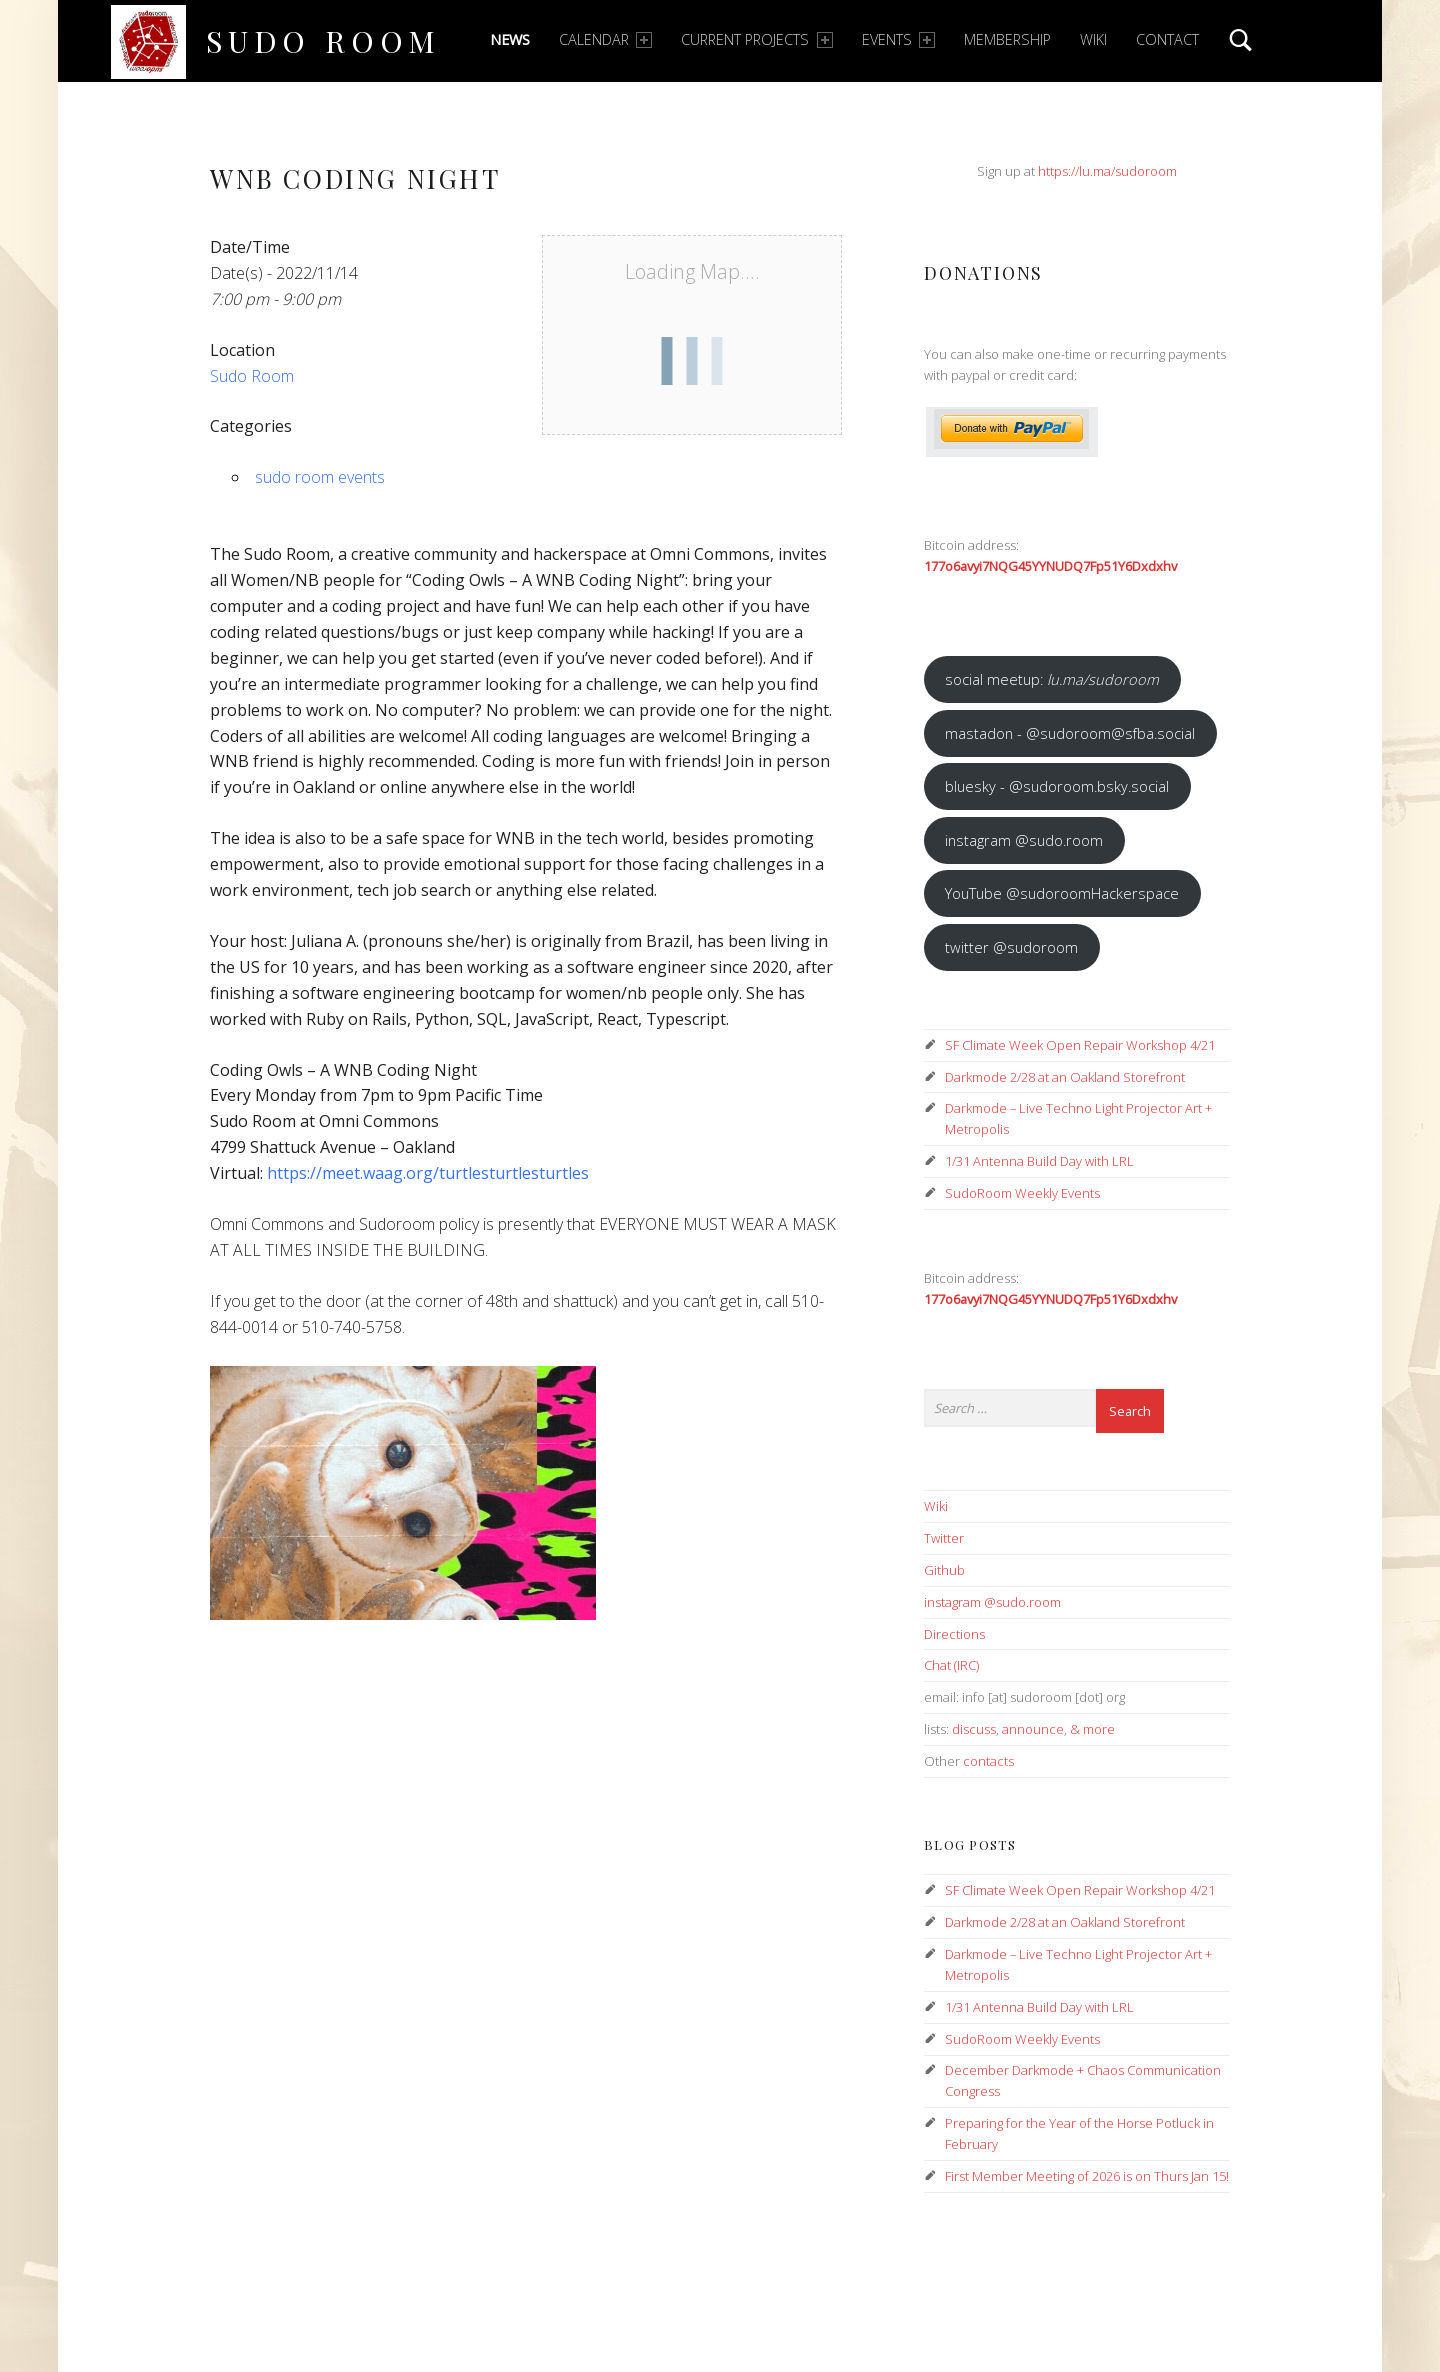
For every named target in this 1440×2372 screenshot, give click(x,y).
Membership (1007, 39)
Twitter (944, 1538)
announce (1033, 1729)
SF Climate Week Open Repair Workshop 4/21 (1080, 1045)
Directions (954, 1634)
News (510, 39)
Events (898, 39)
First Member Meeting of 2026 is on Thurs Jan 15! (1087, 2176)
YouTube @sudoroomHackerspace (1062, 893)
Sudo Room (323, 40)
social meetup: (1052, 679)
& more (1092, 1729)
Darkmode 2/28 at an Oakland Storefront (1065, 1077)
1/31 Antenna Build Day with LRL (1039, 1161)
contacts (988, 1761)
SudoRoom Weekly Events (1022, 1193)
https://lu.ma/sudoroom (1107, 171)
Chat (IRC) (951, 1665)
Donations (983, 272)
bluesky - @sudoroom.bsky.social (1057, 786)
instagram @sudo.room (1024, 840)
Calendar (605, 39)
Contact (1167, 39)
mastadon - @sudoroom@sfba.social (1070, 733)
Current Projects (756, 39)
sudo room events (320, 477)
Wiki (1093, 39)
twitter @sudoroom (1011, 947)
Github (944, 1570)
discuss (974, 1729)
